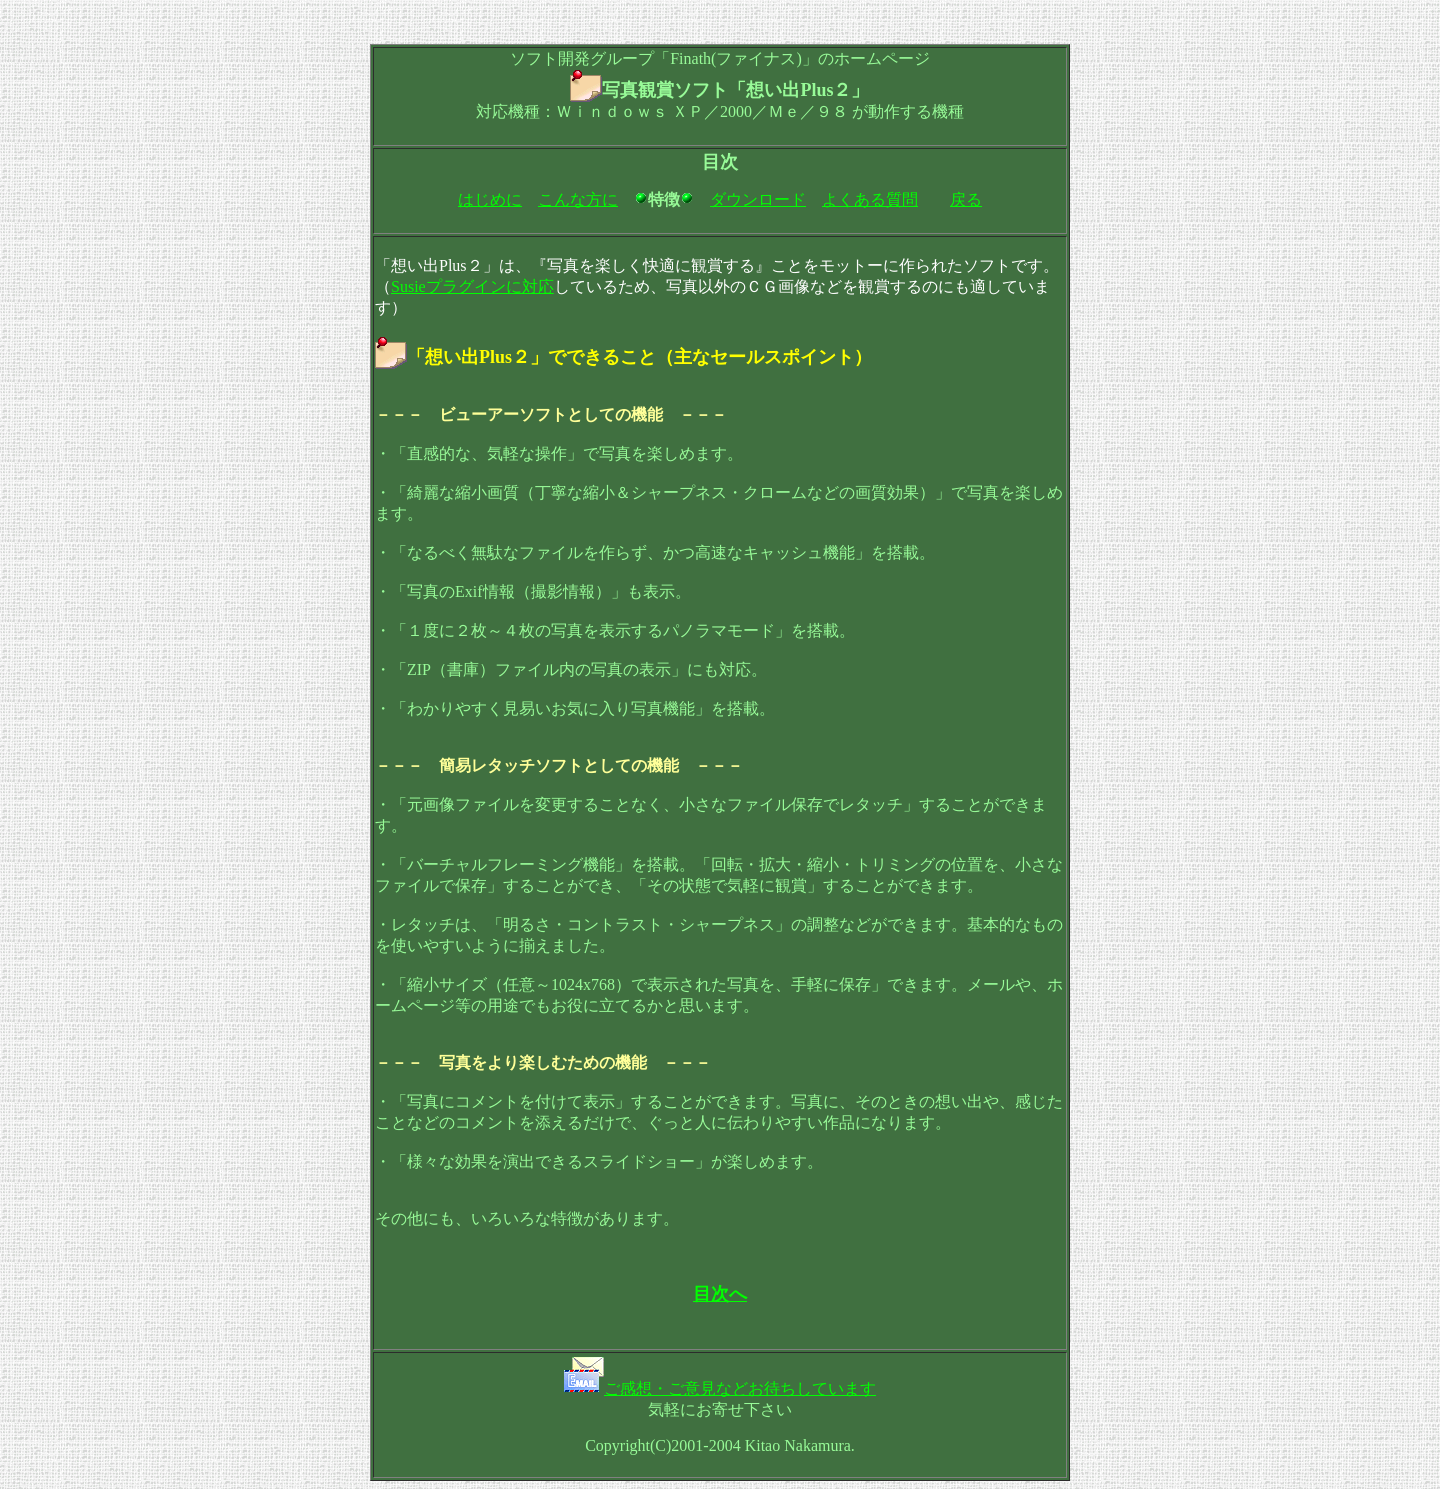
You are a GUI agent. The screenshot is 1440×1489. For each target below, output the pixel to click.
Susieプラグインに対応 (472, 286)
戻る (966, 199)
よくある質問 (870, 199)
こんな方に (578, 199)
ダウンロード (758, 199)
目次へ (720, 1294)
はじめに (490, 199)
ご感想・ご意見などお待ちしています (740, 1388)
